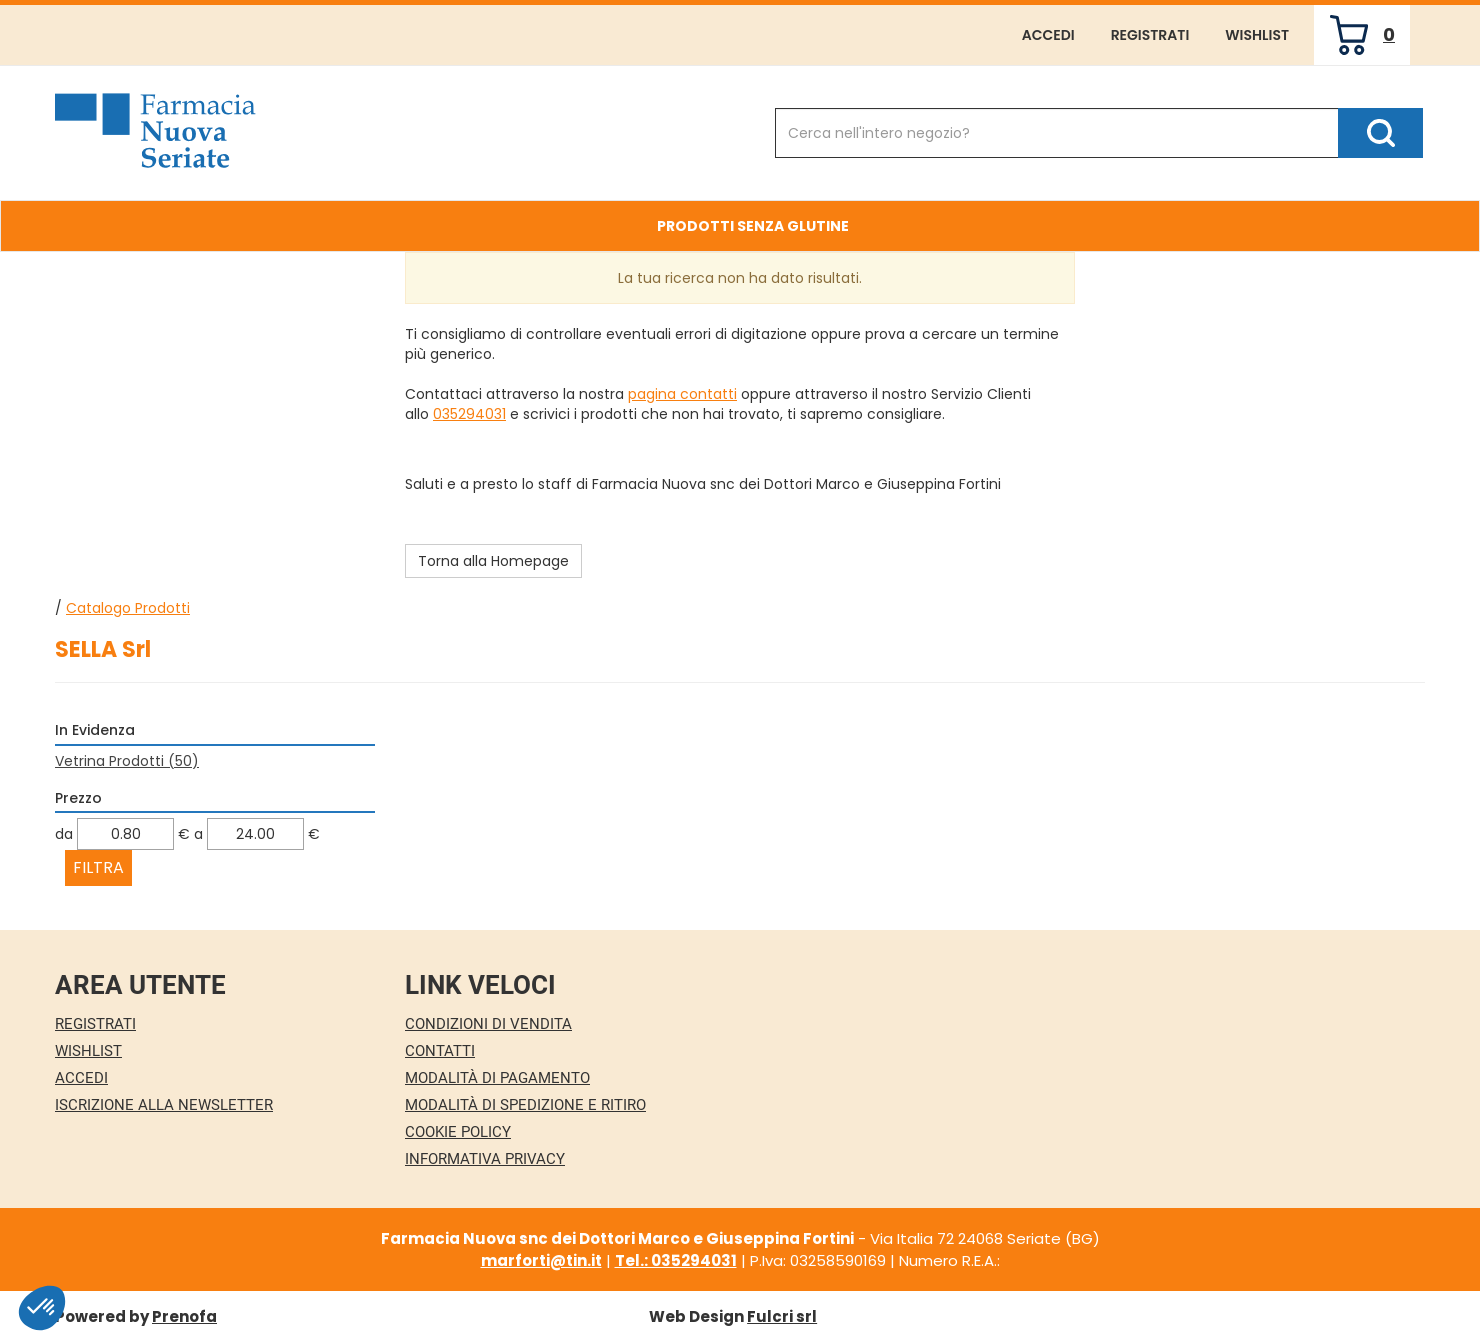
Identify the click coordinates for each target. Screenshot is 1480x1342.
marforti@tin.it (541, 1260)
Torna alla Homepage (493, 561)
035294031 (469, 414)
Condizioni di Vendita (488, 1024)
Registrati (1150, 35)
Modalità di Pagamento (497, 1078)
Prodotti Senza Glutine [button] (753, 226)
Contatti (440, 1051)
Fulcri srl (782, 1316)
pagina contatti (682, 394)
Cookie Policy (458, 1132)
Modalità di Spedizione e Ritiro (525, 1105)
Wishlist (1257, 35)
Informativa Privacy (485, 1159)
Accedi (1048, 35)
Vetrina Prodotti (127, 761)
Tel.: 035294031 (676, 1260)
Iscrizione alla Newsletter (164, 1105)
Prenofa (184, 1316)
